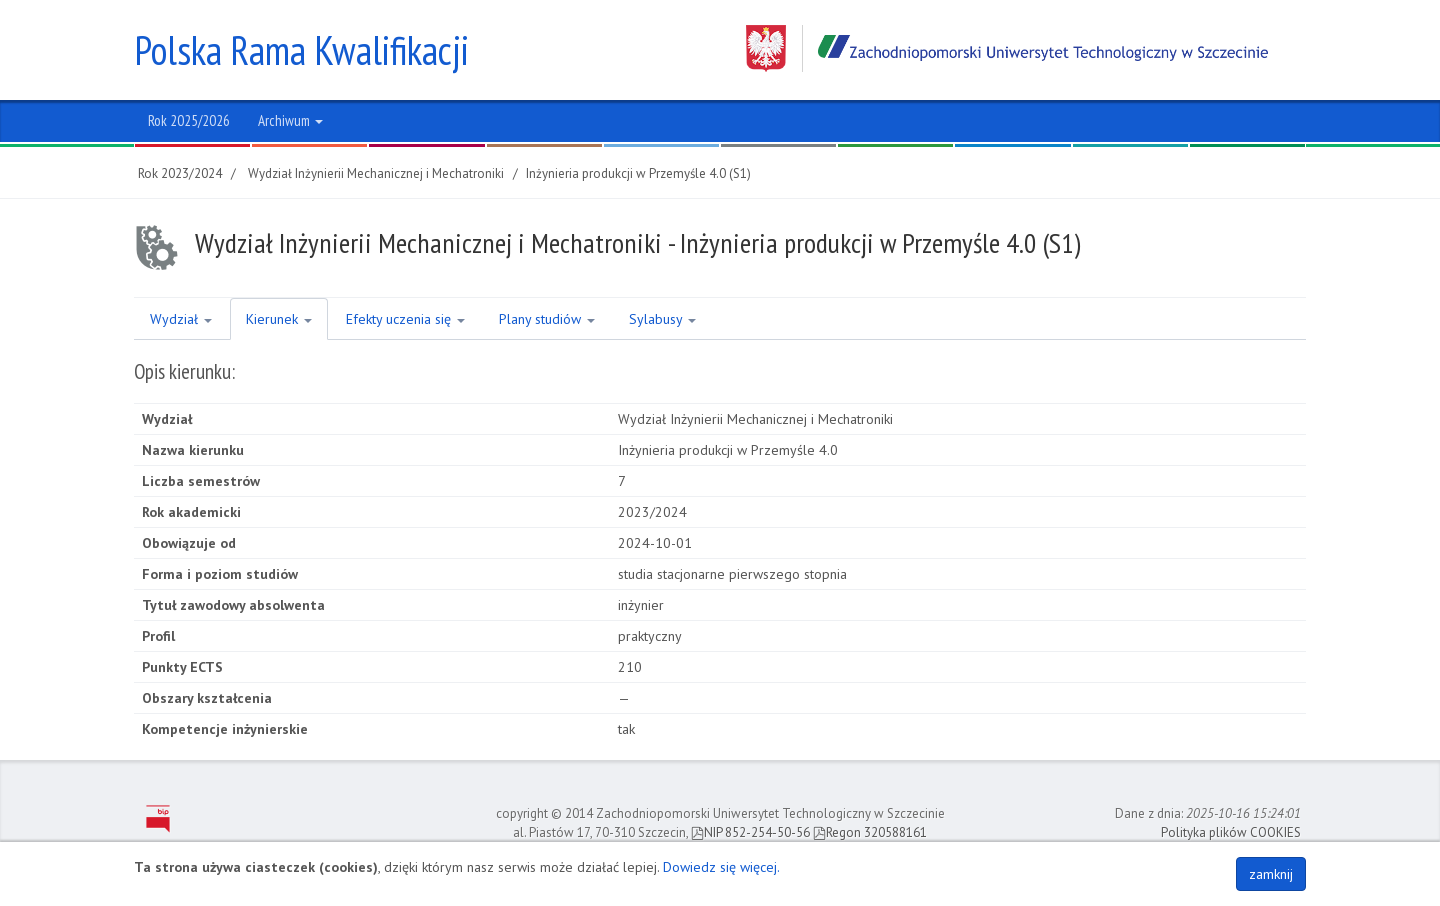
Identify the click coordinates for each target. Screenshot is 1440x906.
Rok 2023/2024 (180, 173)
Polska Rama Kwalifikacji (301, 50)
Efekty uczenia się (405, 319)
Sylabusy (662, 319)
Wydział (181, 319)
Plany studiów (547, 319)
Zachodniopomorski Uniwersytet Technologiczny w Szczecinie (1007, 48)
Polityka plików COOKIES (1231, 832)
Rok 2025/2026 (189, 120)
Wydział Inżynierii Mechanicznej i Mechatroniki (376, 173)
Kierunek (279, 319)
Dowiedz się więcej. (721, 867)
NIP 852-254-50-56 (750, 832)
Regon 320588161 (870, 832)
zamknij (1271, 874)
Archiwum (290, 120)
